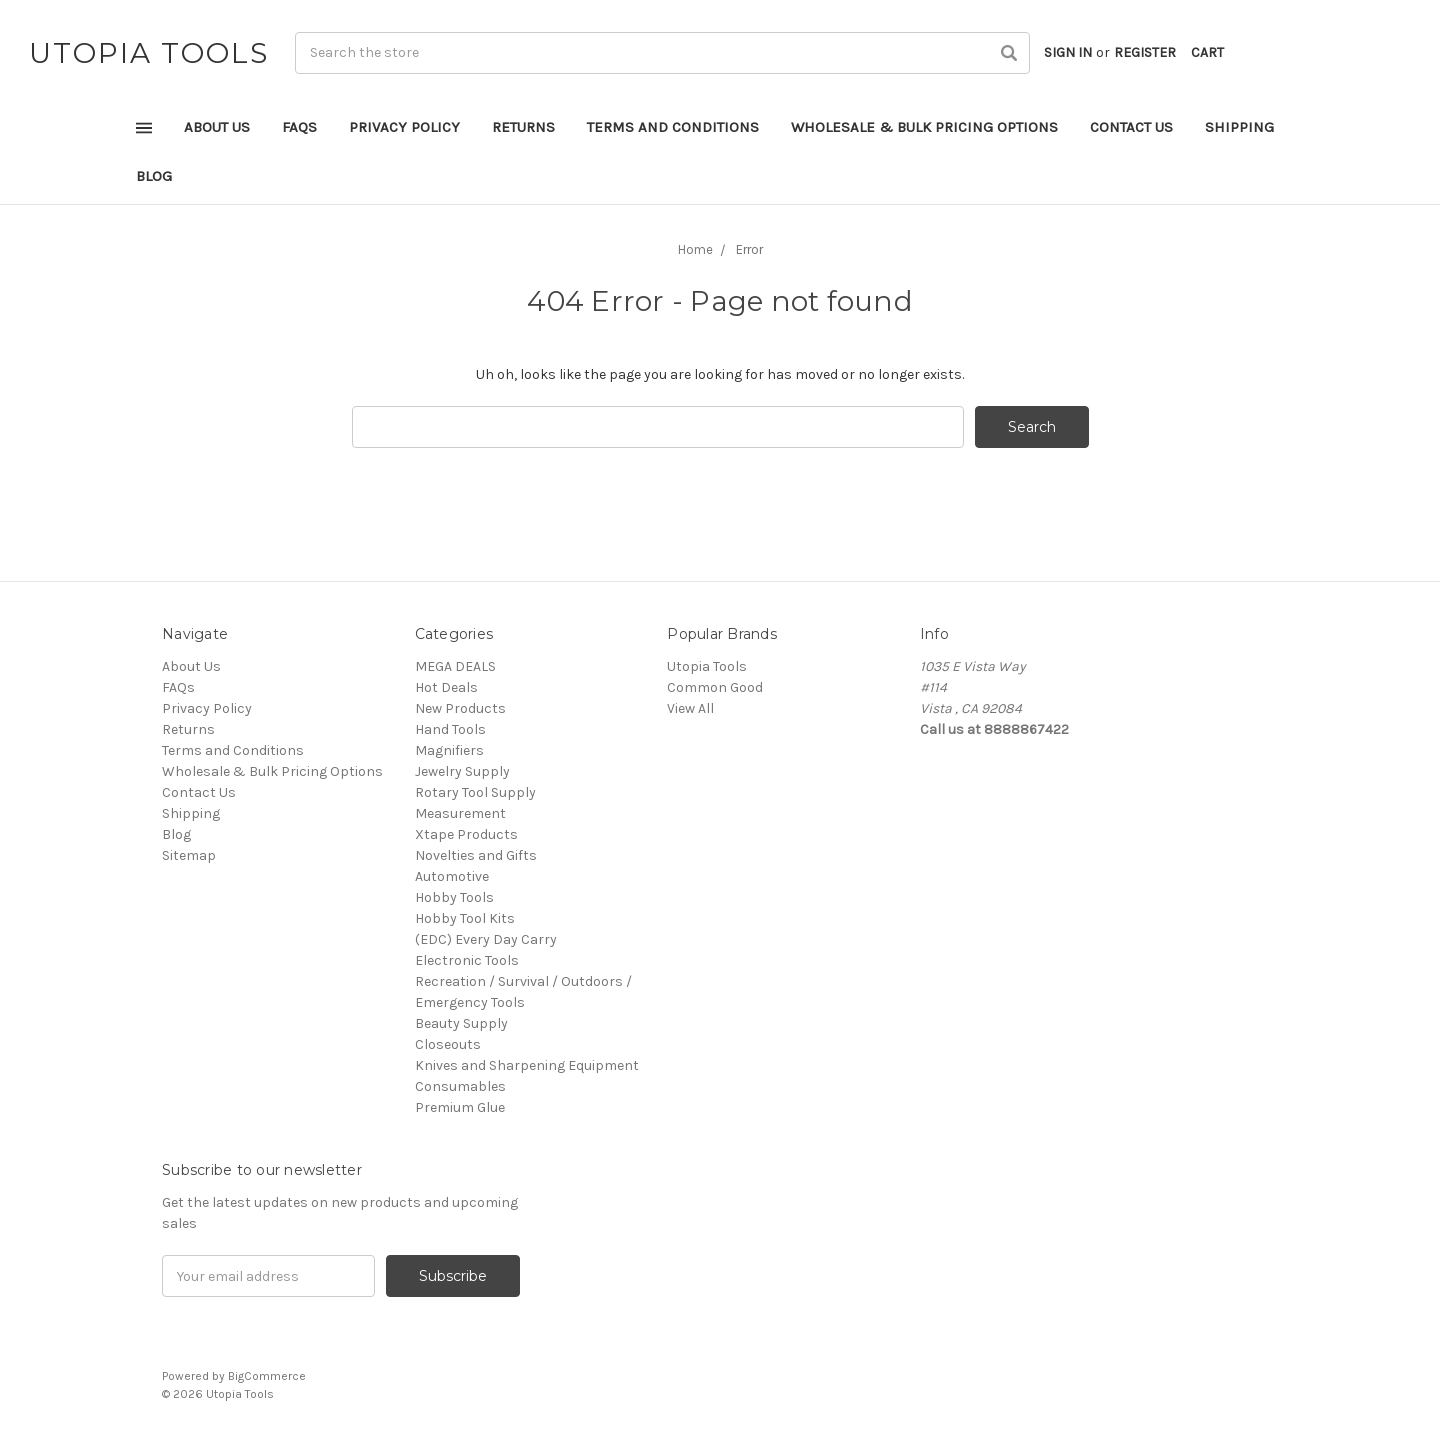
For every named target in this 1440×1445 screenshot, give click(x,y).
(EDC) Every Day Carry (486, 939)
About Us (217, 127)
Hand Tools (450, 729)
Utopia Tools (707, 666)
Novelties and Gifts (476, 855)
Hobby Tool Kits (465, 918)
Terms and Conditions (673, 127)
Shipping (1239, 127)
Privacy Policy (404, 127)
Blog (154, 176)
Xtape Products (466, 834)
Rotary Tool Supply (475, 792)
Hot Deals (446, 687)
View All (690, 708)
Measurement (460, 813)
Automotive (452, 876)
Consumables (460, 1086)
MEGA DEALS (455, 666)
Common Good (715, 687)
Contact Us (1131, 127)
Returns (523, 127)
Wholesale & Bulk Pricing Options (924, 127)
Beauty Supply (461, 1023)
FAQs (299, 127)
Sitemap (189, 855)
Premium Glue (460, 1107)
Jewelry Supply (462, 771)
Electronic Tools (467, 960)
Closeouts (448, 1044)
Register (1145, 52)
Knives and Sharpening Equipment (527, 1065)
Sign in (1068, 52)
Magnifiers (449, 750)
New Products (460, 708)
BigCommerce (267, 1376)
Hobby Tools (454, 897)
